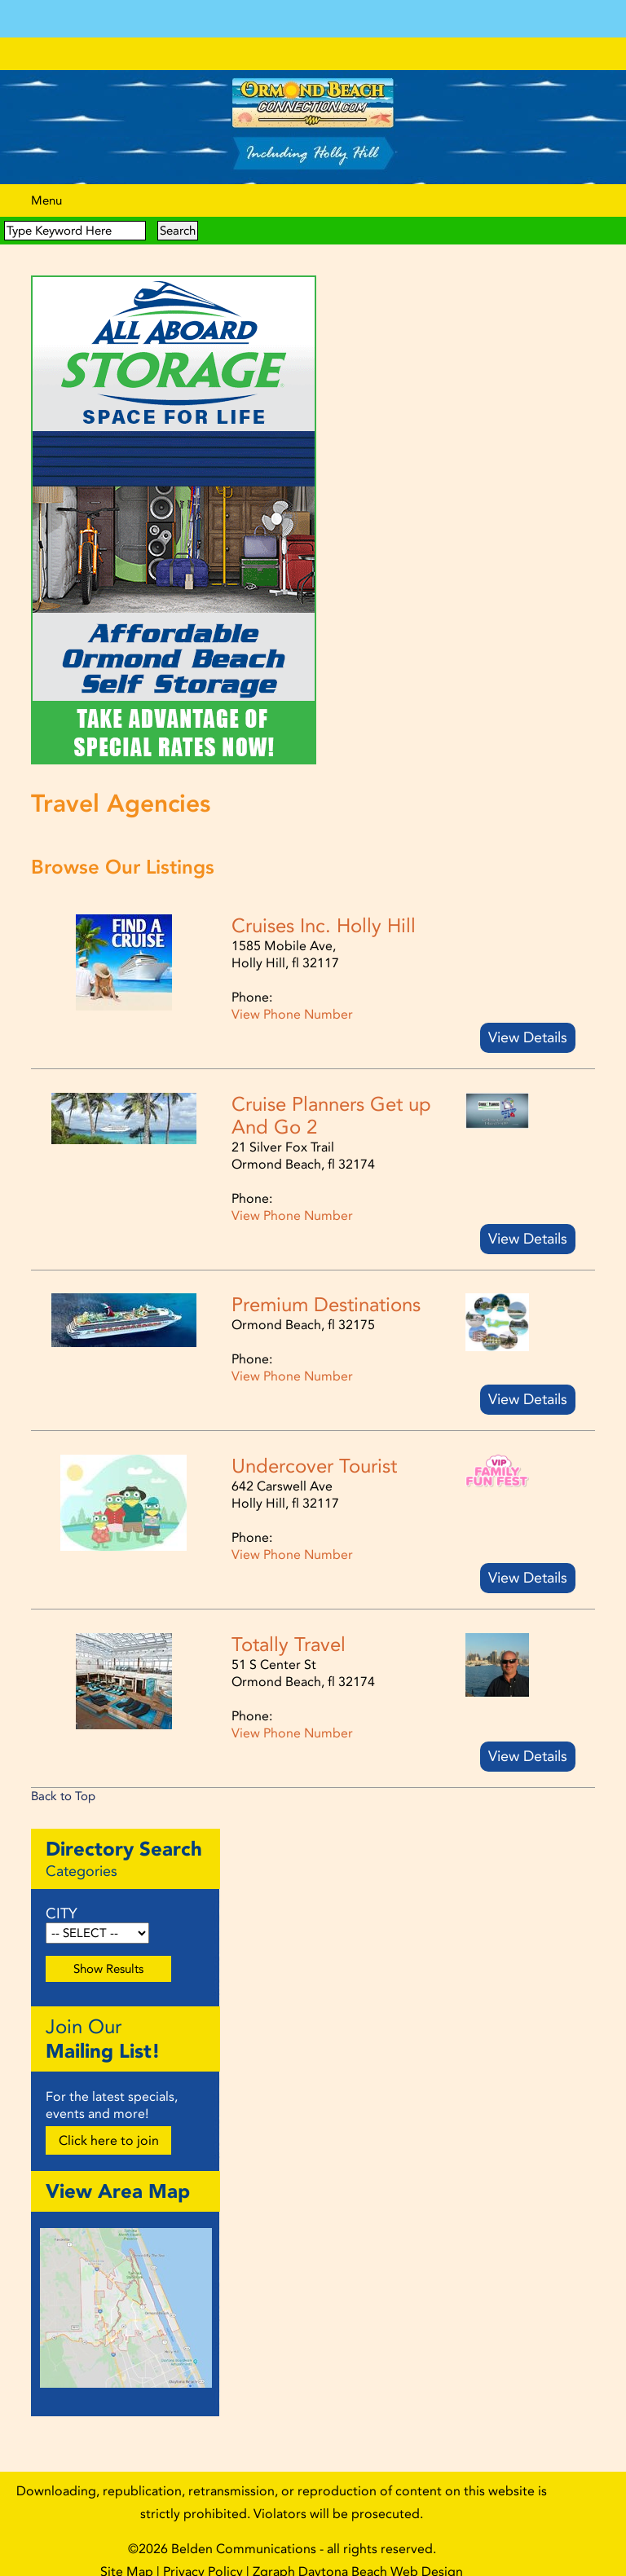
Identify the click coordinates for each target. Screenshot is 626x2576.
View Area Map (118, 2175)
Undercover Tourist (314, 1450)
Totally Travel (288, 1629)
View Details (527, 1022)
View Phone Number (292, 998)
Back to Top (63, 1780)
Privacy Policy (203, 2556)
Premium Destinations (326, 1289)
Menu (46, 185)
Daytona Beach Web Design (380, 2556)
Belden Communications (245, 2533)
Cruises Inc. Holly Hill (323, 910)
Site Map (126, 2556)
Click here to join (109, 2125)
